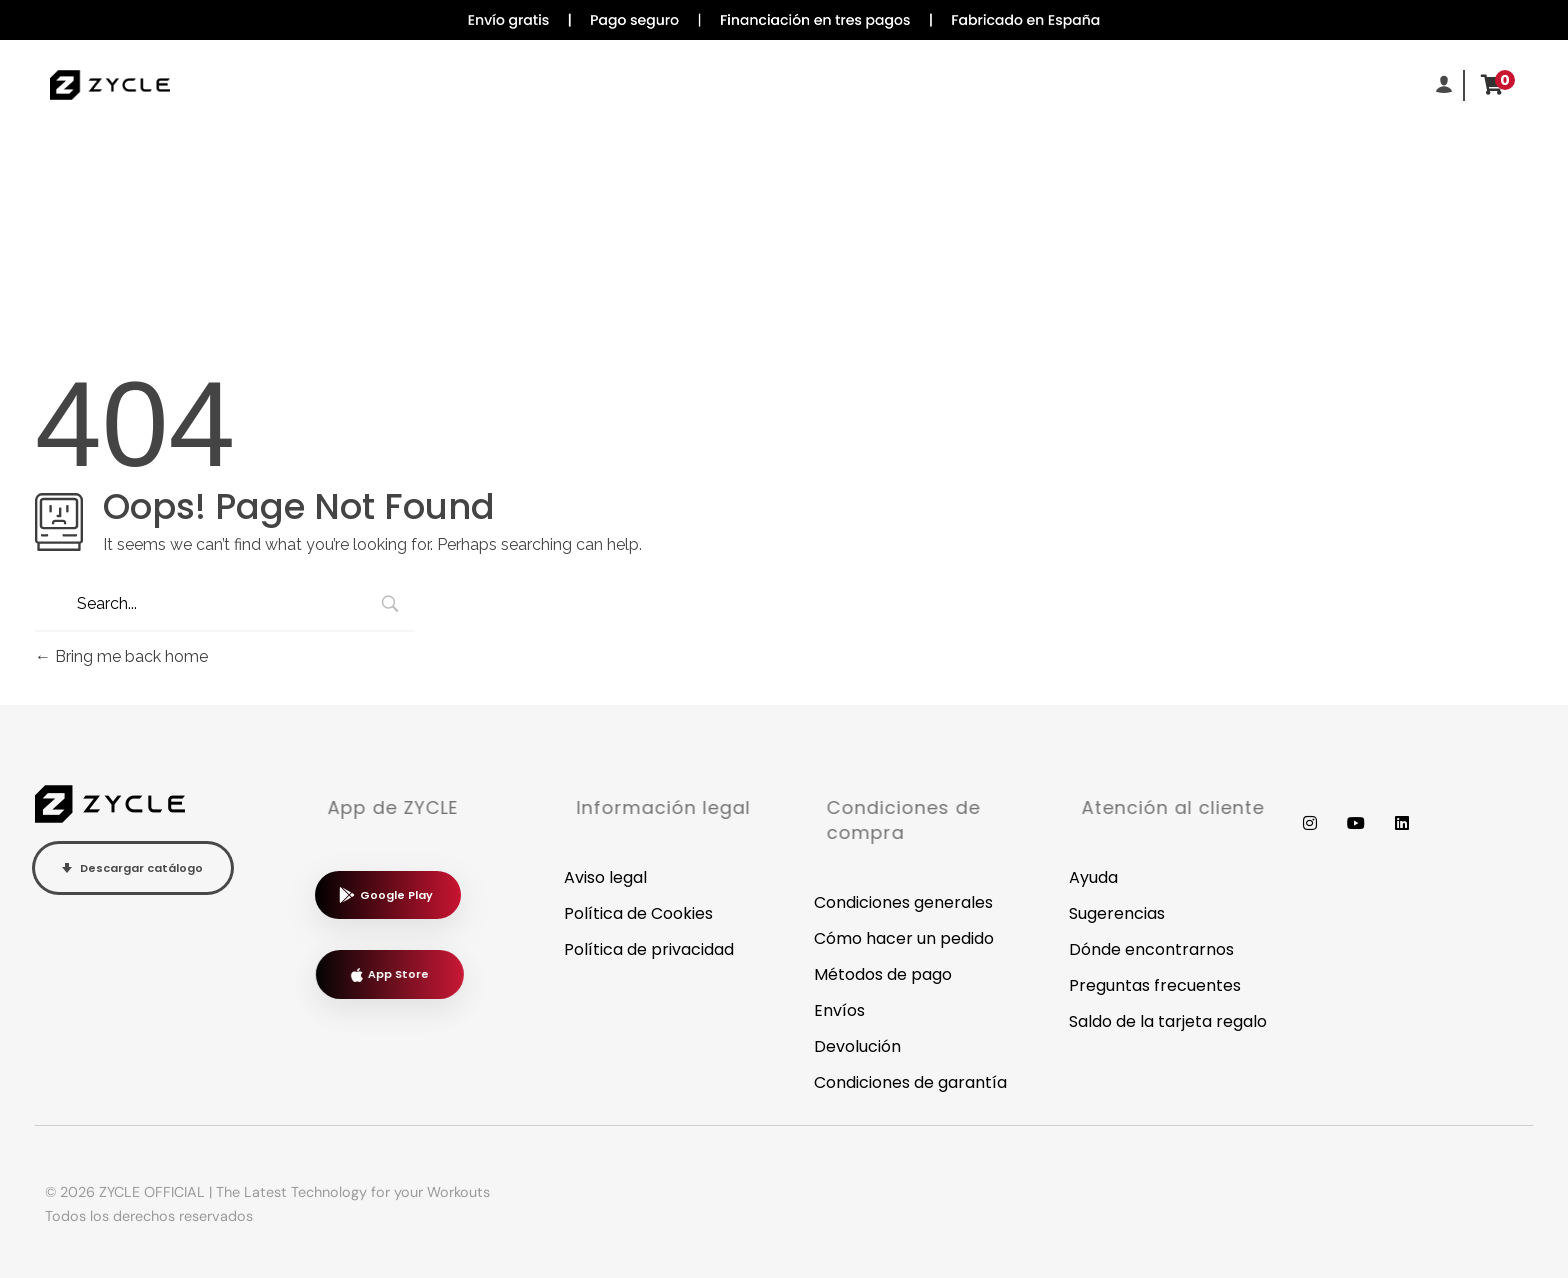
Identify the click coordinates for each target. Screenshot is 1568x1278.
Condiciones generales (903, 902)
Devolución (857, 1046)
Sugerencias (1117, 913)
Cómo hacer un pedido (904, 938)
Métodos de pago (883, 974)
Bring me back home (121, 656)
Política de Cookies (638, 913)
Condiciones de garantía (910, 1082)
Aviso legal (605, 877)
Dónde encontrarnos (1151, 949)
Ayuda (1093, 877)
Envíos (839, 1010)
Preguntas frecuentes (1155, 985)
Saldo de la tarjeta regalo (1168, 1021)
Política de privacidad (649, 949)
